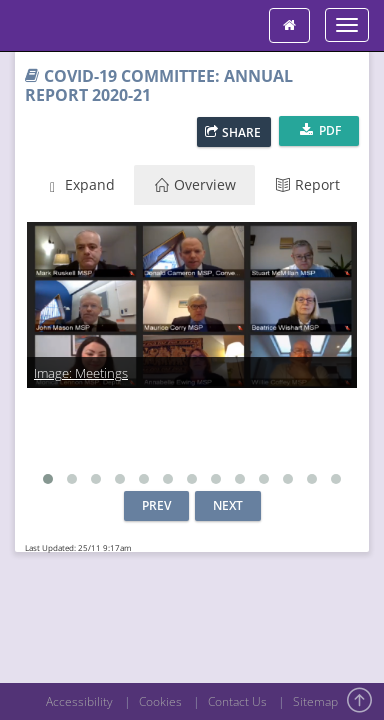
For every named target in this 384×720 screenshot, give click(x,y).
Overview (195, 184)
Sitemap (315, 701)
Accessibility (79, 701)
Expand (80, 185)
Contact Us (237, 701)
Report (307, 184)
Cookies (160, 701)
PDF (320, 130)
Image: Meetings (81, 373)
